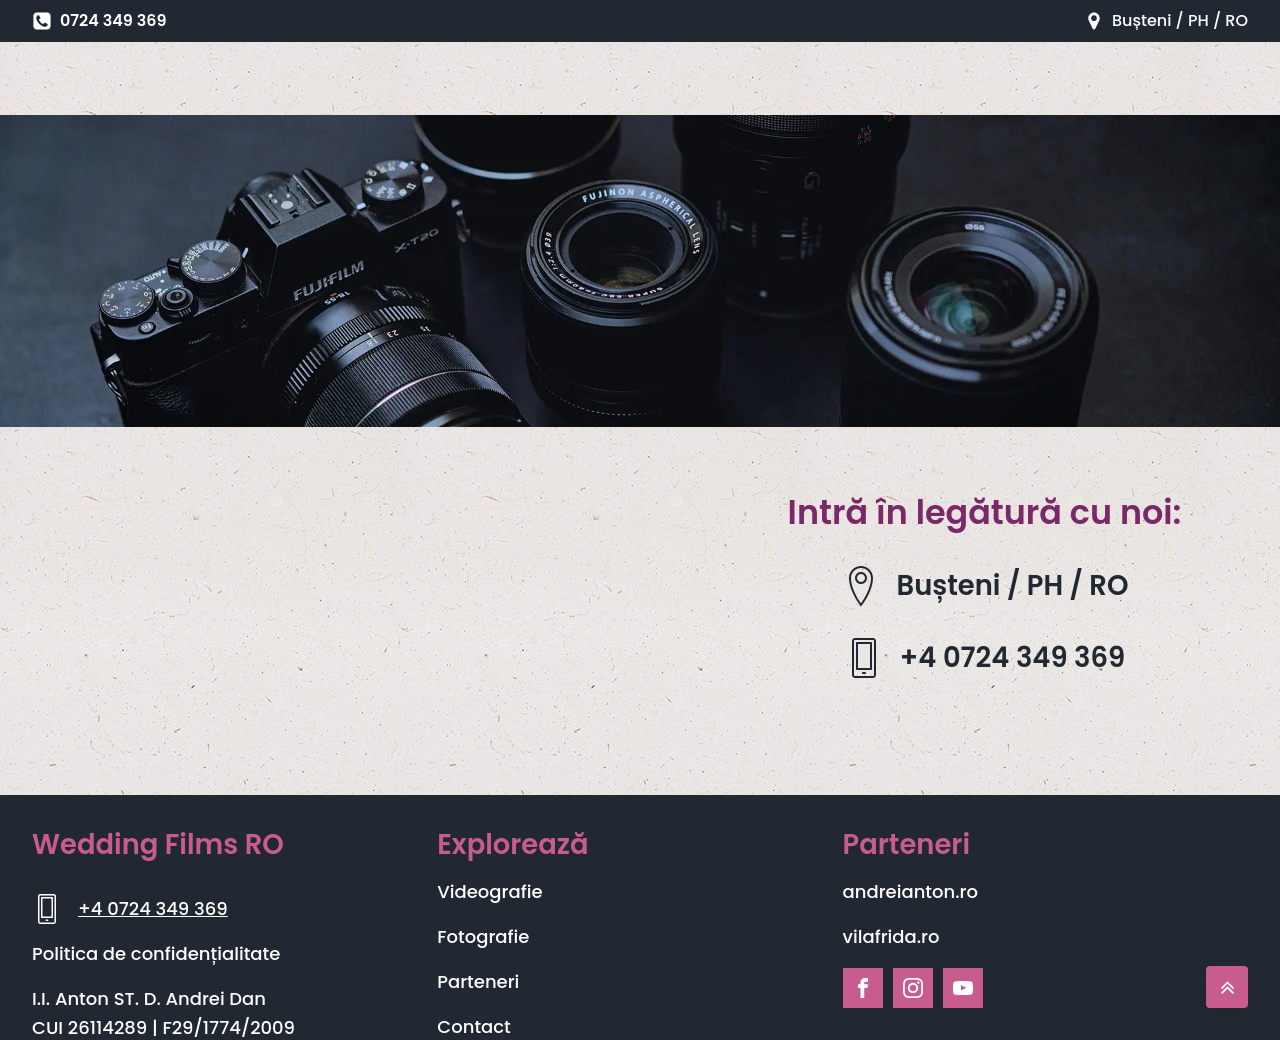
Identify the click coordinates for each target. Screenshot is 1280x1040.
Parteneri (478, 981)
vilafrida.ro (891, 936)
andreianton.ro (910, 891)
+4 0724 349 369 (153, 908)
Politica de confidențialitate (156, 953)
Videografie (489, 891)
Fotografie (483, 936)
